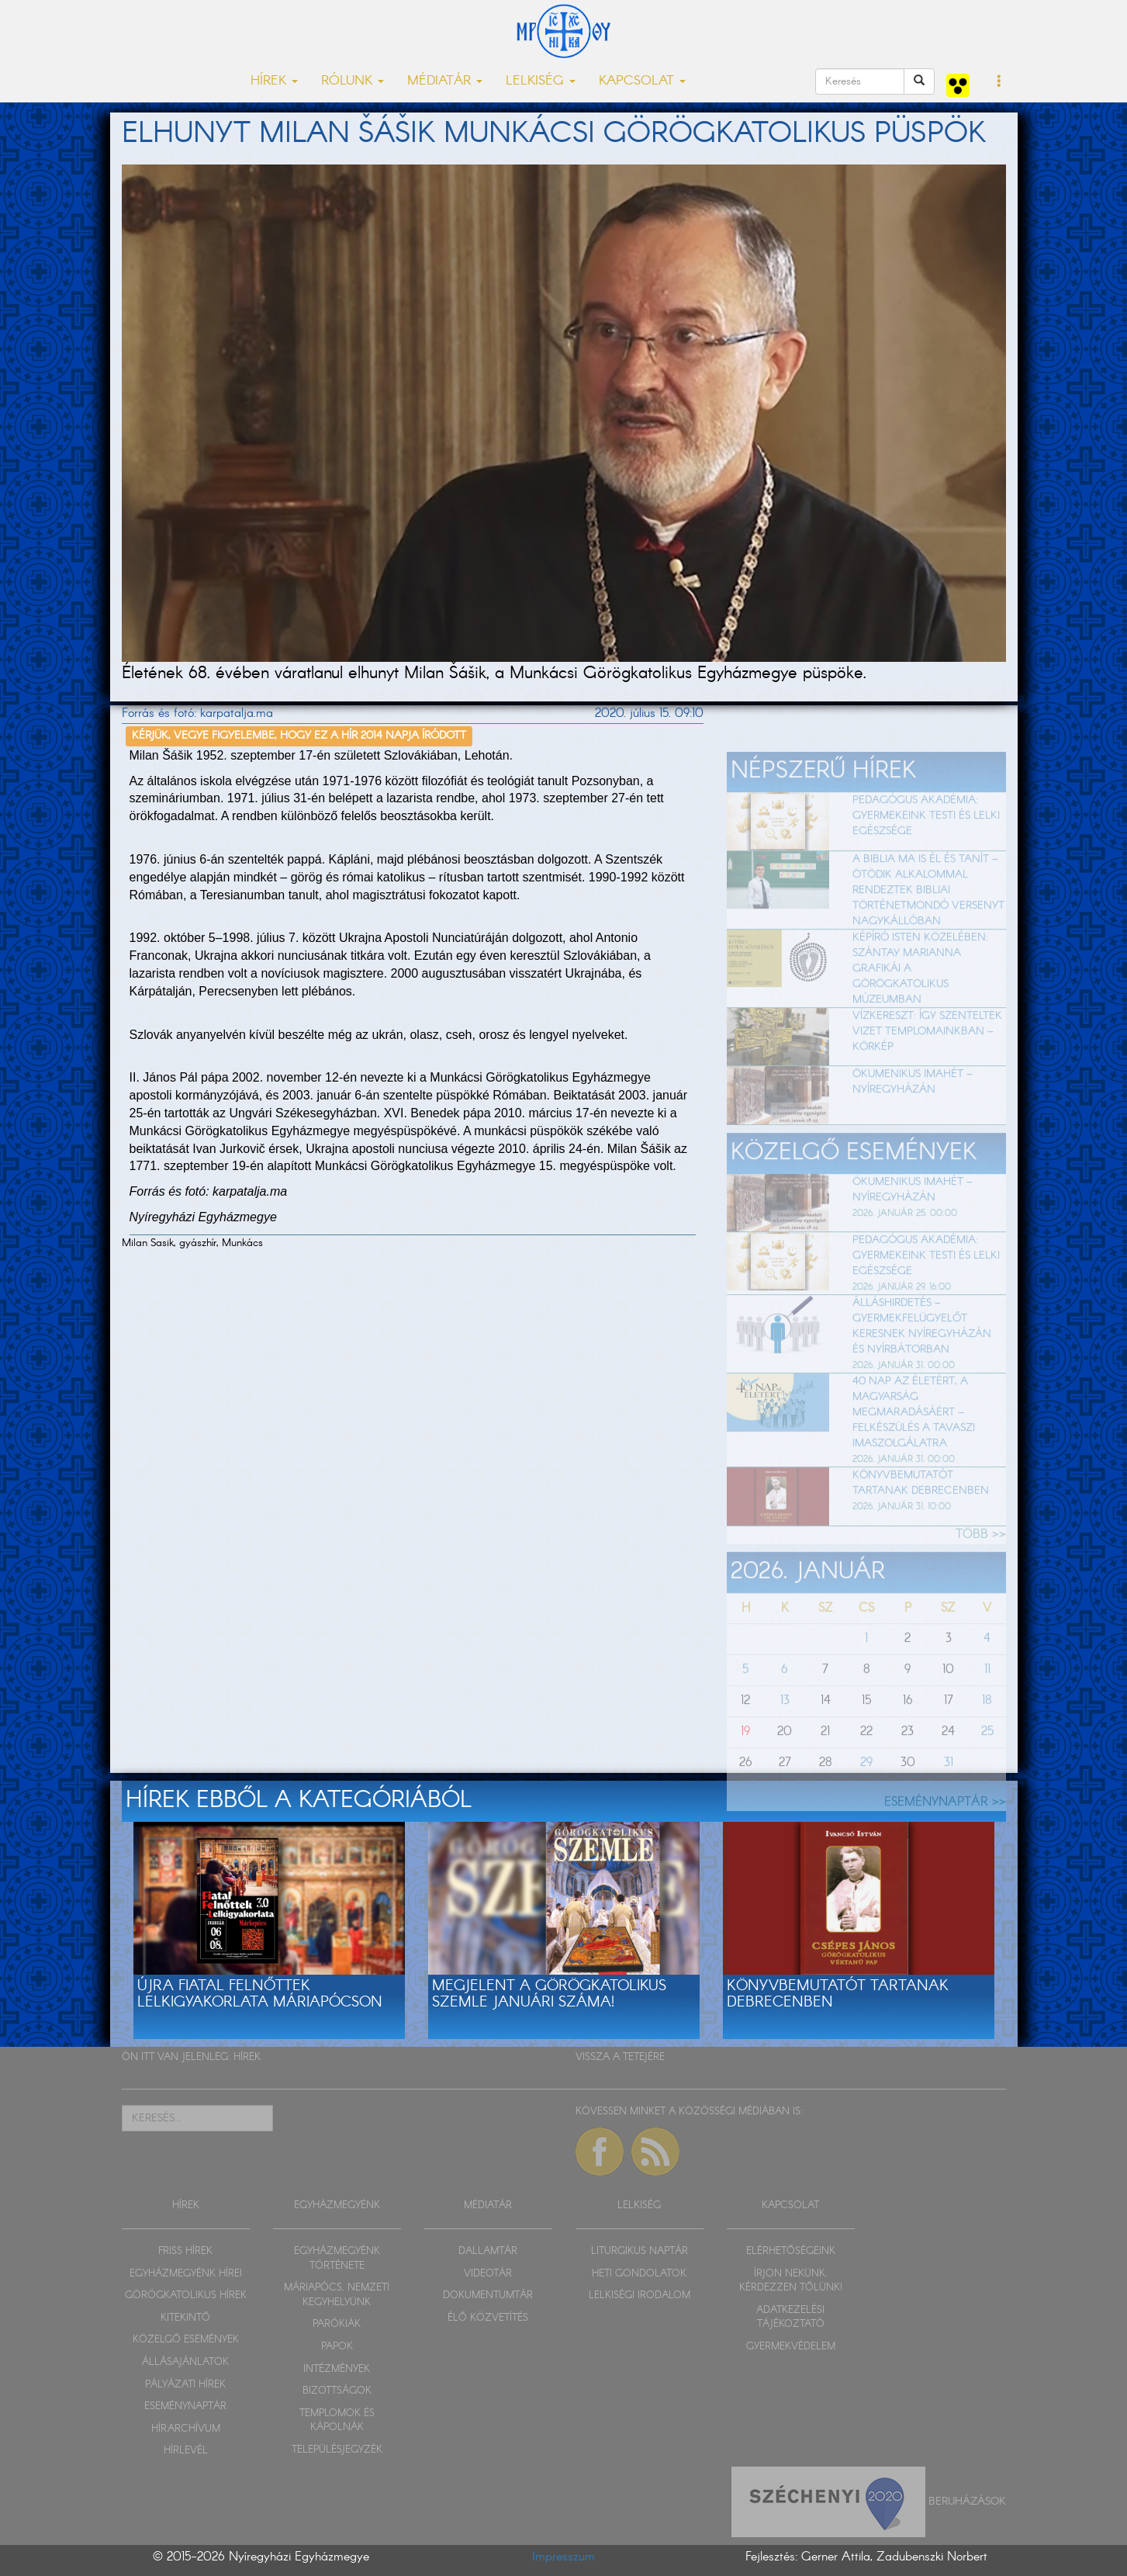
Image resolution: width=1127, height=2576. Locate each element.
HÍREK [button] (274, 81)
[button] (999, 82)
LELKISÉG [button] (541, 81)
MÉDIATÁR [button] (444, 81)
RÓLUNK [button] (352, 81)
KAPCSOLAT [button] (642, 81)
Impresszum (563, 2557)
